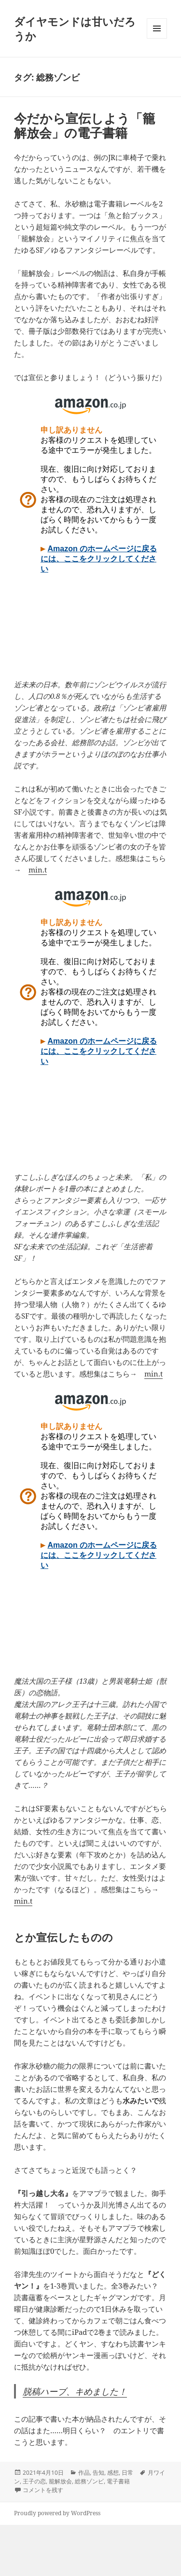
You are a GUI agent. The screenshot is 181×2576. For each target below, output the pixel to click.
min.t (37, 869)
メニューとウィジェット (157, 38)
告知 (98, 2472)
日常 (127, 2472)
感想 (113, 2472)
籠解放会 (60, 2481)
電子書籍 (118, 2481)
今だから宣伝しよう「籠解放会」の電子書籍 (84, 125)
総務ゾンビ (89, 2481)
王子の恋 (34, 2481)
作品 (84, 2472)
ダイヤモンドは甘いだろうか (75, 28)
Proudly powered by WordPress (57, 2513)
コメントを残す (43, 2490)
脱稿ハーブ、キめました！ (75, 2391)
